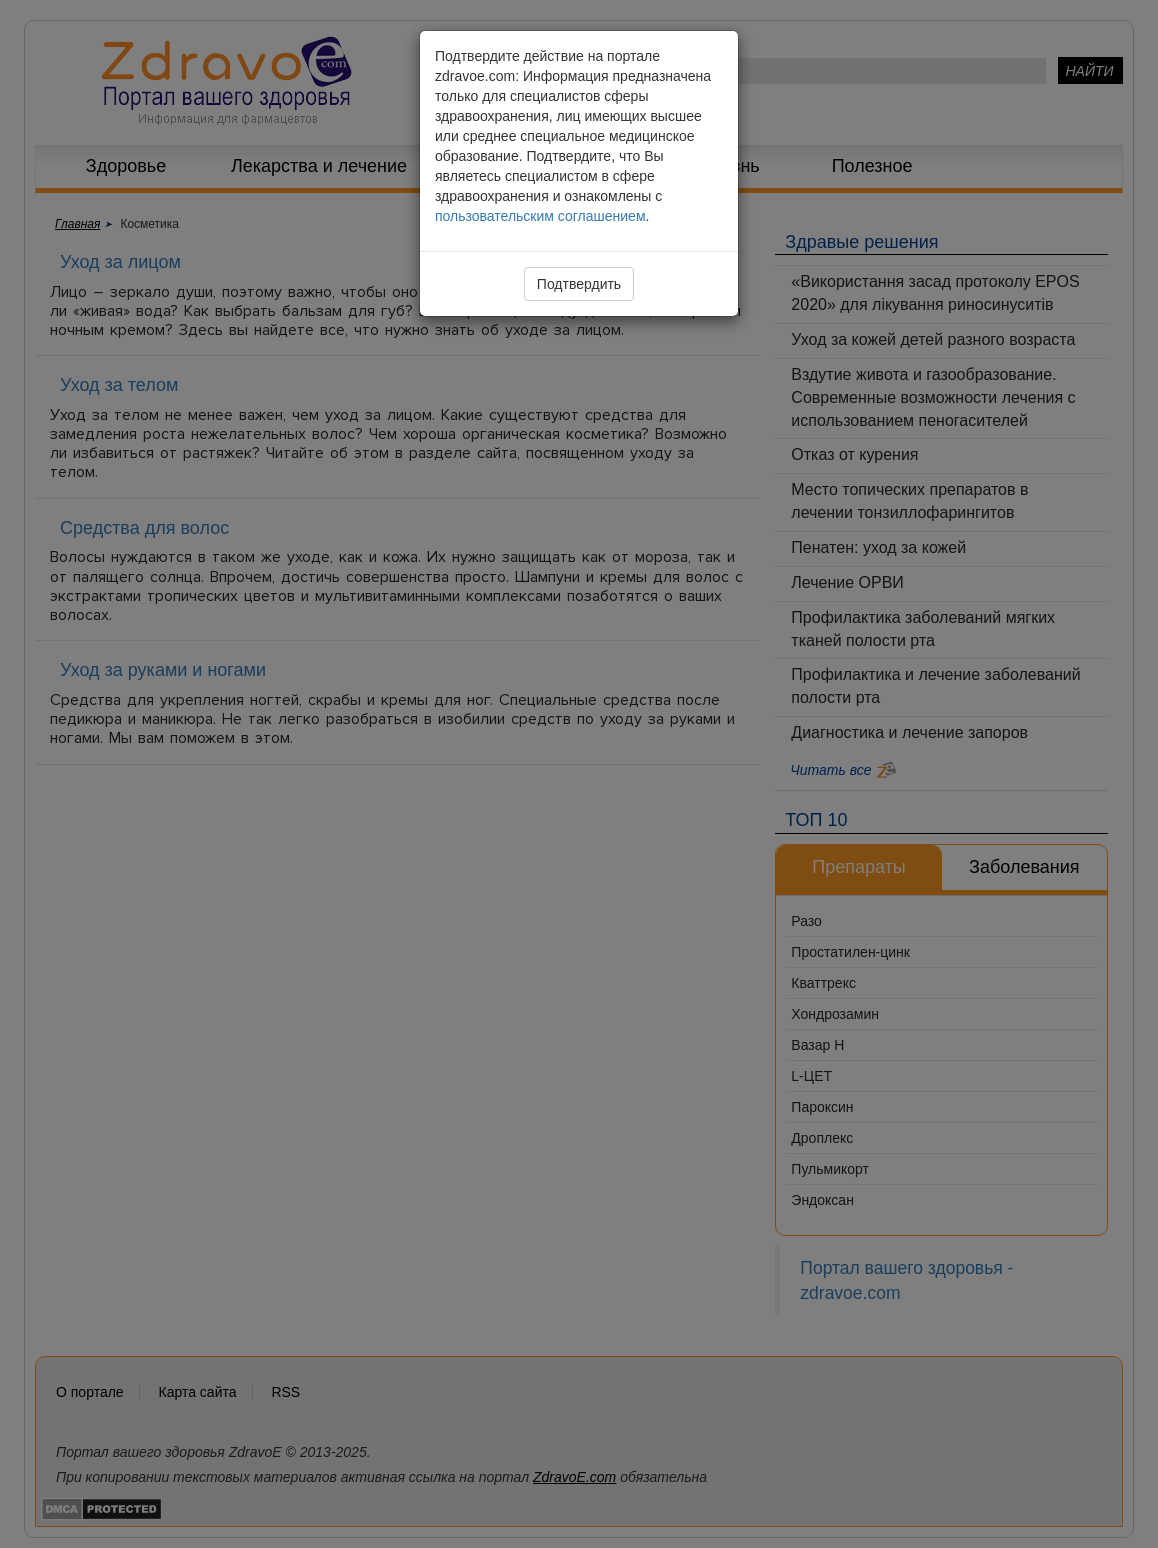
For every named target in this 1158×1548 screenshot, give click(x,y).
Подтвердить (579, 284)
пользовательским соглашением (540, 216)
